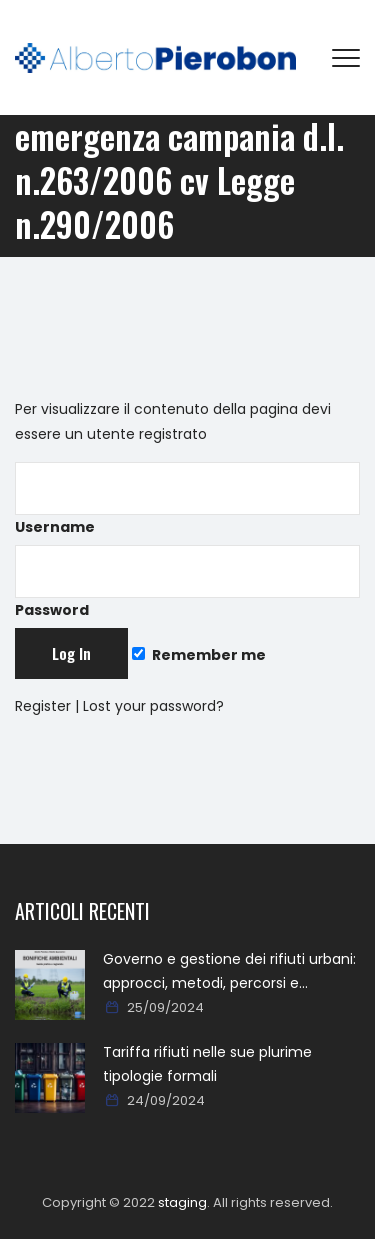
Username (187, 499)
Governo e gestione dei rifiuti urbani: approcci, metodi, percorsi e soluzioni (229, 972)
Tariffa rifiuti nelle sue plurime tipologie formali (207, 1064)
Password (187, 582)
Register (43, 706)
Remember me (199, 655)
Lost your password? (153, 706)
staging (182, 1202)
